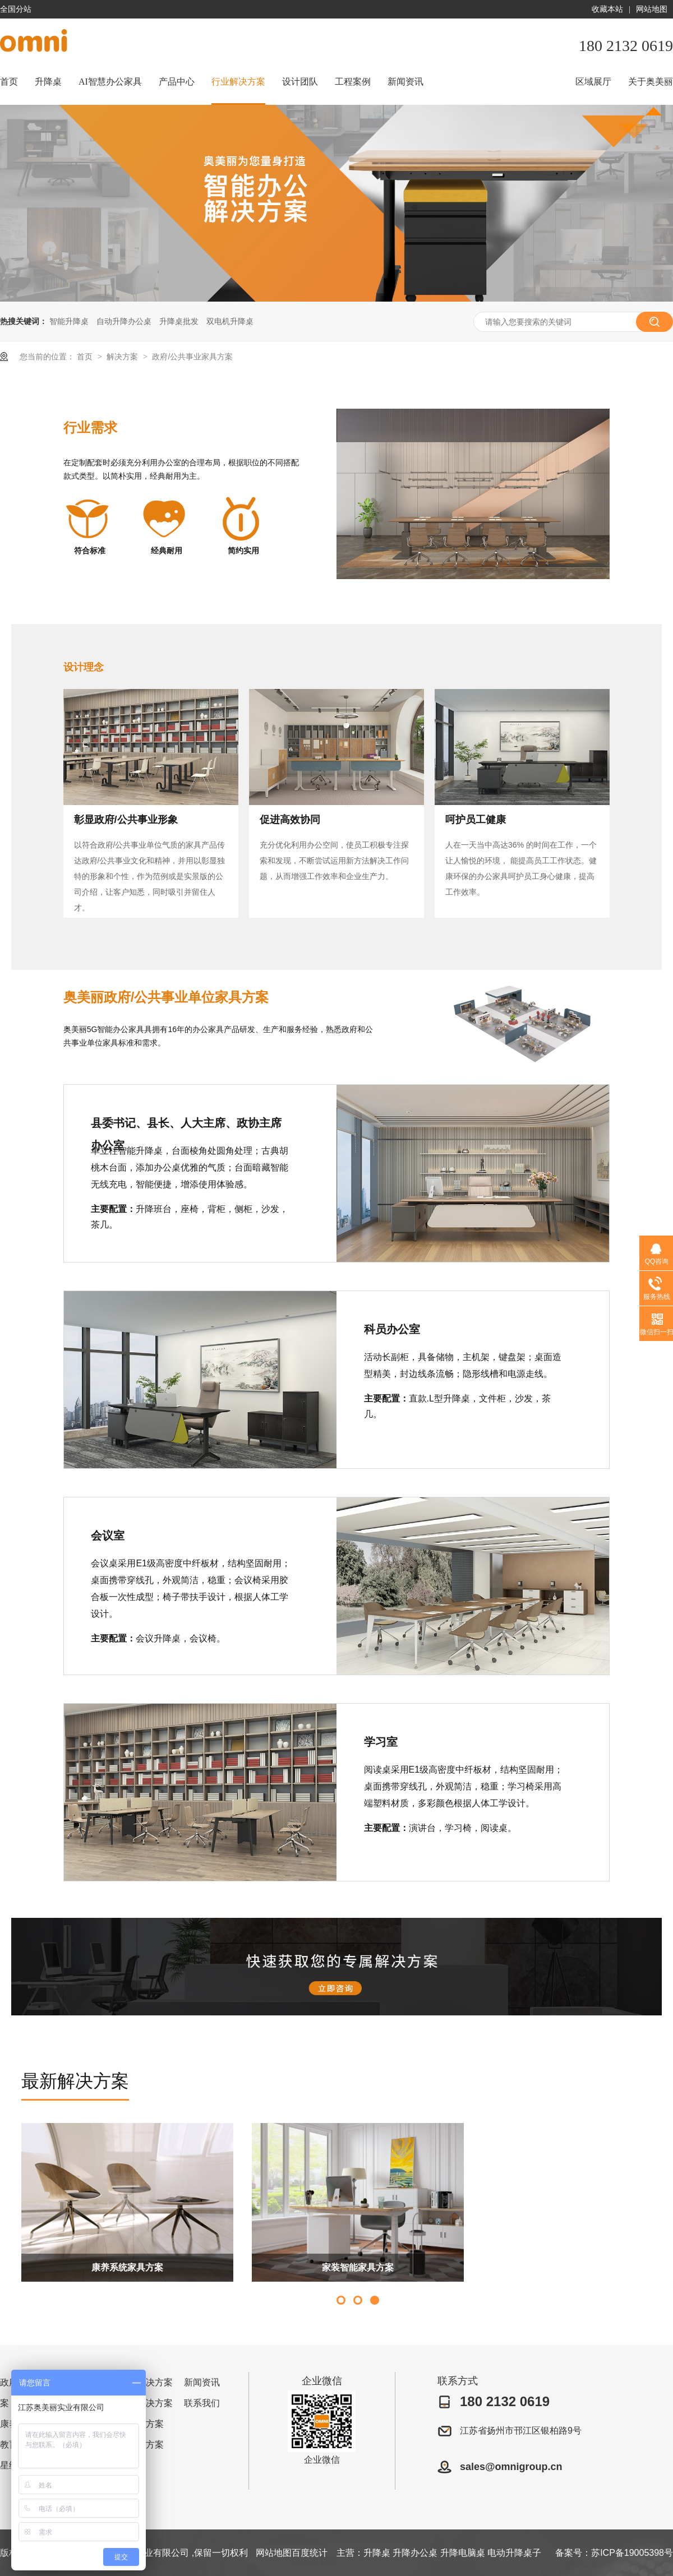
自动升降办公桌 (123, 321)
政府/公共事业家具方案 (192, 356)
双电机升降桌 (229, 321)
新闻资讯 (405, 81)
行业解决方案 (238, 81)
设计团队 (300, 81)
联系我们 (202, 2403)
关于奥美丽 (650, 81)
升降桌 (48, 81)
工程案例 (353, 81)
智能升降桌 (69, 321)
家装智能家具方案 (358, 2267)
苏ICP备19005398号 (632, 2552)
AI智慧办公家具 (110, 81)
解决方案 (123, 356)
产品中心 (177, 81)
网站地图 (651, 9)
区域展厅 (593, 81)
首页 (9, 81)
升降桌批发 (179, 321)
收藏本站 (607, 9)
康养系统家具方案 (127, 2267)
